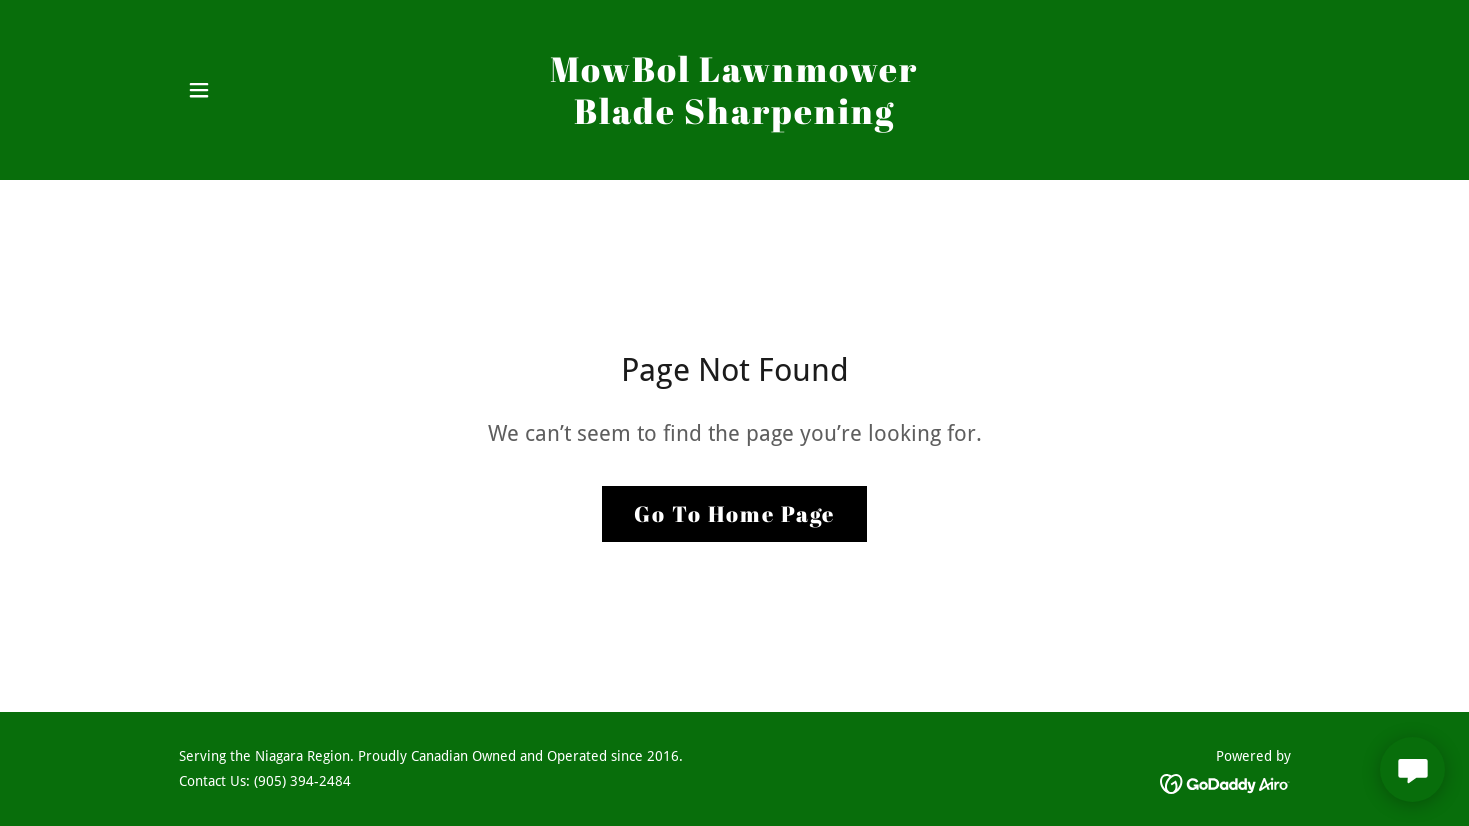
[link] (734, 118)
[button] (199, 90)
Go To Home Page (734, 513)
